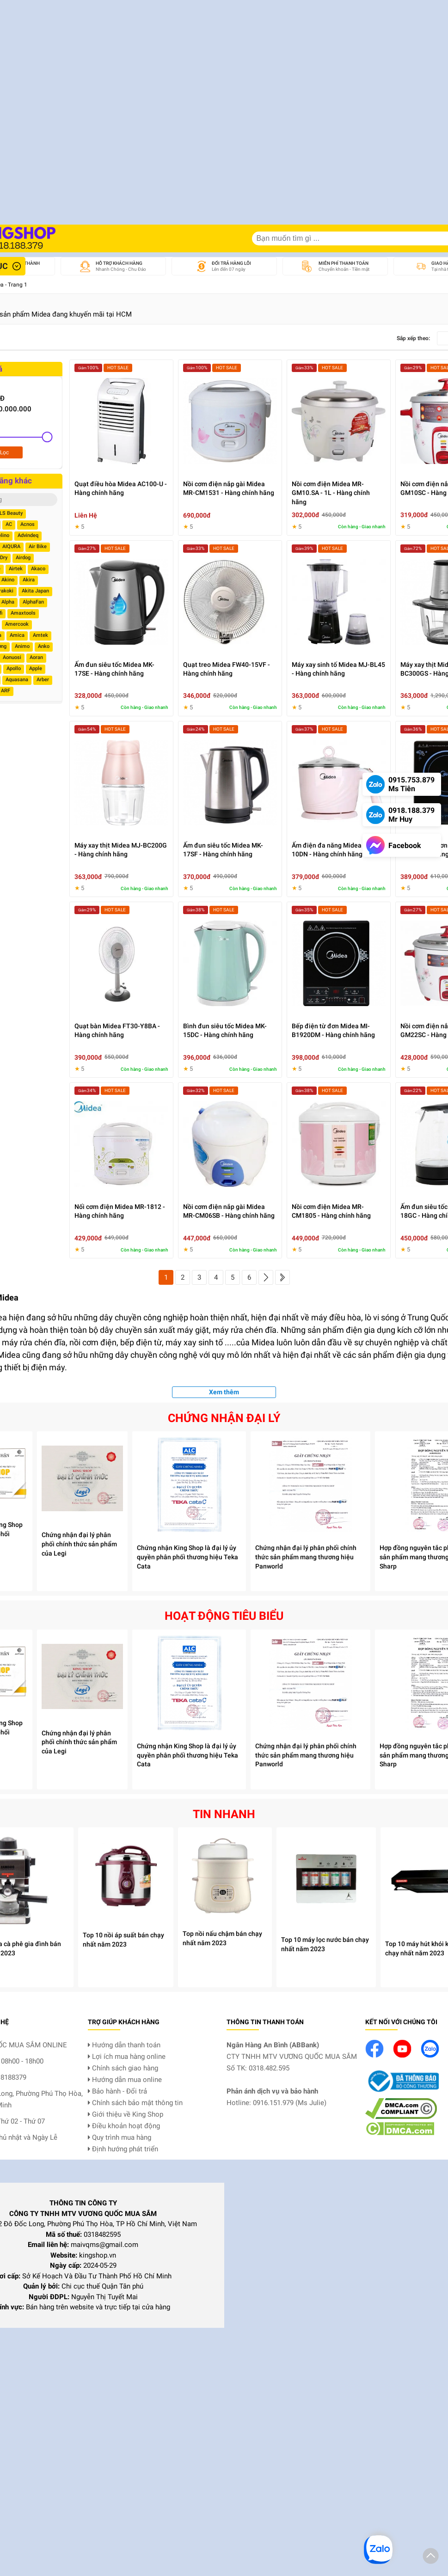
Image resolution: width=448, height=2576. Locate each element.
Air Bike (38, 546)
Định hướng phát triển (123, 2149)
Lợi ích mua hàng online (127, 2056)
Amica (17, 635)
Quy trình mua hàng (119, 2137)
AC (9, 524)
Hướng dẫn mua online (125, 2079)
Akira (29, 580)
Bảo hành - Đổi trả (117, 2091)
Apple (35, 668)
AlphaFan (33, 602)
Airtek (16, 569)
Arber (43, 680)
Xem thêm (224, 1392)
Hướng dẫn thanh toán (124, 2045)
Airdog (23, 558)
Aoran (36, 657)
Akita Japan (35, 591)
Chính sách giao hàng (123, 2068)
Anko (43, 646)
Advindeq (28, 535)
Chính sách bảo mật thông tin (135, 2103)
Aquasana (17, 680)
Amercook (17, 624)
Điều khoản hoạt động (124, 2126)
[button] (431, 2557)
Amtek (40, 635)
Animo (22, 646)
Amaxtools (23, 613)
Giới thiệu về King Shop (125, 2114)
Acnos (27, 524)
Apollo (13, 668)
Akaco (38, 569)
